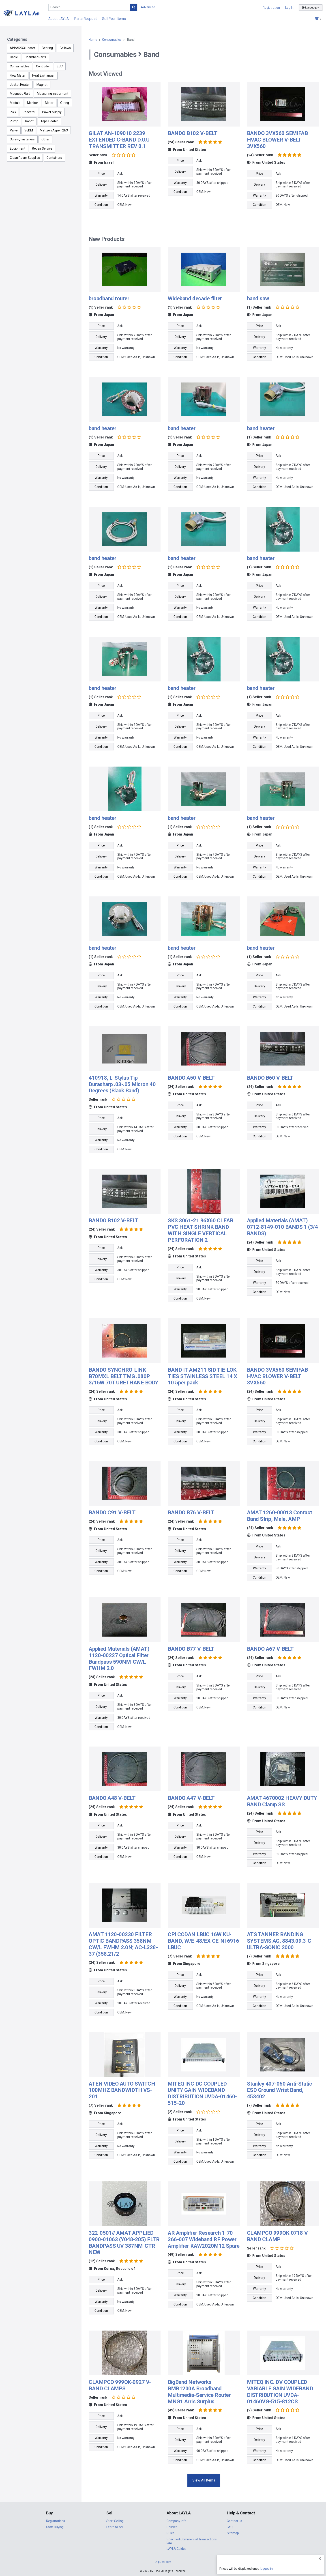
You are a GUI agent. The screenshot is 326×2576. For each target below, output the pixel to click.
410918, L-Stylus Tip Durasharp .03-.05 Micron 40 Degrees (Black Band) (122, 1084)
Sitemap (233, 2533)
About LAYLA (58, 19)
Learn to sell (114, 2527)
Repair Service (42, 148)
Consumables (19, 66)
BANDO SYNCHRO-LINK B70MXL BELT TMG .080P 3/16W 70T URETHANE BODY (123, 1376)
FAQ (230, 2527)
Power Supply (52, 112)
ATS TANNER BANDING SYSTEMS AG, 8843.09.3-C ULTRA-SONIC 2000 (279, 1941)
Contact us (234, 2520)
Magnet (41, 84)
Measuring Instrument (52, 93)
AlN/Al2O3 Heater (22, 48)
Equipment (17, 148)
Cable (14, 57)
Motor (49, 103)
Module (15, 103)
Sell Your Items (114, 19)
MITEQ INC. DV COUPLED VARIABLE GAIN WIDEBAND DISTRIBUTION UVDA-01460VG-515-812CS (280, 2391)
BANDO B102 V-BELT (192, 133)
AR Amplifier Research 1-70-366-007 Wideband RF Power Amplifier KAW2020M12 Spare (204, 2239)
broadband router (109, 298)
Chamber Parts (35, 57)
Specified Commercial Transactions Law (192, 2540)
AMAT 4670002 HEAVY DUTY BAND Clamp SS (282, 1801)
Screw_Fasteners (22, 139)
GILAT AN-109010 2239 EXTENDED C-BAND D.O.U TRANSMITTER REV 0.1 (119, 139)
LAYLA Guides (176, 2548)
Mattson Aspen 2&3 (54, 130)
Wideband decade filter (195, 298)
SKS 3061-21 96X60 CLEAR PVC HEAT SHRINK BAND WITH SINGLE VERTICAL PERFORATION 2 (200, 1230)
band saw (258, 298)
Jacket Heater (20, 84)
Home (93, 39)
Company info (177, 2520)
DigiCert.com (163, 2561)
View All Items (203, 2480)
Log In (289, 7)
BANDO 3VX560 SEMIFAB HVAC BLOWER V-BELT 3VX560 (277, 139)
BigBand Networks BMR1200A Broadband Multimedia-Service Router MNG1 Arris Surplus (199, 2391)
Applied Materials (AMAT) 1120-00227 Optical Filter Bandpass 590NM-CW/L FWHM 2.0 (119, 1658)
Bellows (65, 48)
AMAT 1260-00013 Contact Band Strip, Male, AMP (279, 1515)
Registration (271, 7)
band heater (102, 428)
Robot (29, 121)
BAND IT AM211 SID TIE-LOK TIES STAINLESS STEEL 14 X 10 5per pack (202, 1376)
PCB (13, 112)
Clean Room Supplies (25, 157)
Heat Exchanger (43, 75)
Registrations (55, 2520)
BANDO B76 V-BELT (191, 1512)
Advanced (148, 7)
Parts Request (85, 19)
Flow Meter (18, 75)
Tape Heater (49, 121)
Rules (170, 2533)
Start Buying (55, 2527)
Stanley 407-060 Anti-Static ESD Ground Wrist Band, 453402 (279, 2090)
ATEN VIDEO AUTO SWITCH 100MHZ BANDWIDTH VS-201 (122, 2090)
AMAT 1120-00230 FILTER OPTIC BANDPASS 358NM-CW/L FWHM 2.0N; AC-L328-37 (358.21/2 (123, 1944)
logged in (295, 2568)
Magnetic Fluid (20, 93)
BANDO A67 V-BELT (270, 1649)
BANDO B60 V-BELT (270, 1078)
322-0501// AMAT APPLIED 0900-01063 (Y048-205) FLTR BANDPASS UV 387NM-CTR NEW (124, 2242)
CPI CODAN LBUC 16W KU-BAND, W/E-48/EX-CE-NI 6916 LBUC (203, 1941)
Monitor (32, 103)
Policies (172, 2527)
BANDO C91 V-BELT (112, 1512)
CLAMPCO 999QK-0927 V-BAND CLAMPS (120, 2385)
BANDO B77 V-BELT (191, 1649)
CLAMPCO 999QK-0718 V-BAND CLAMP (278, 2236)
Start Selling (115, 2520)
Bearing (47, 48)
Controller (43, 66)
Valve (14, 130)
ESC (60, 66)
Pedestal (29, 112)
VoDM (28, 130)
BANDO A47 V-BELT (191, 1798)
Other (45, 139)
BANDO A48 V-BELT (112, 1798)
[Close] (319, 2558)
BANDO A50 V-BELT (191, 1078)
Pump (14, 121)
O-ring (64, 103)
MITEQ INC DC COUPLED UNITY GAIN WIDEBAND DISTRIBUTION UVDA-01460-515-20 (202, 2093)
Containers (54, 157)
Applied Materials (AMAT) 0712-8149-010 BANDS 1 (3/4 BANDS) (282, 1227)
